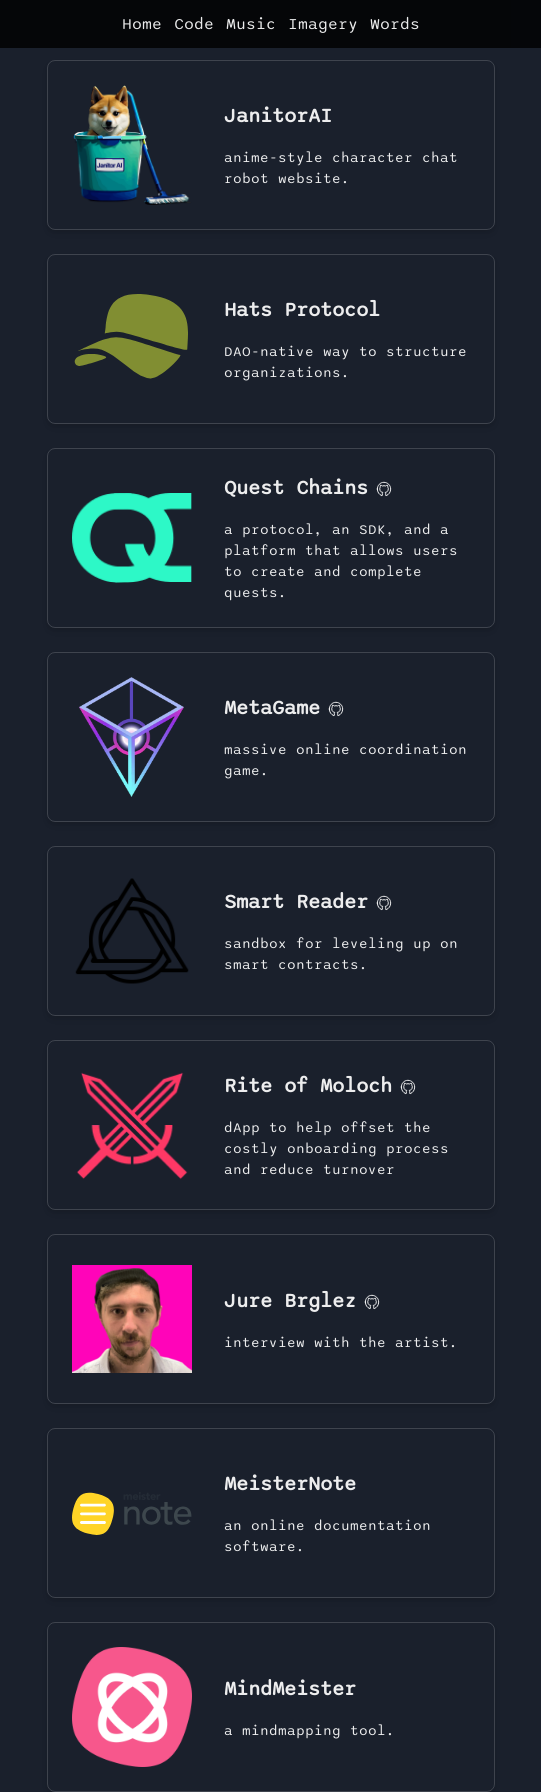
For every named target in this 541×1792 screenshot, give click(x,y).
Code (194, 24)
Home (142, 24)
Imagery (323, 24)
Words (395, 24)
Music (251, 24)
